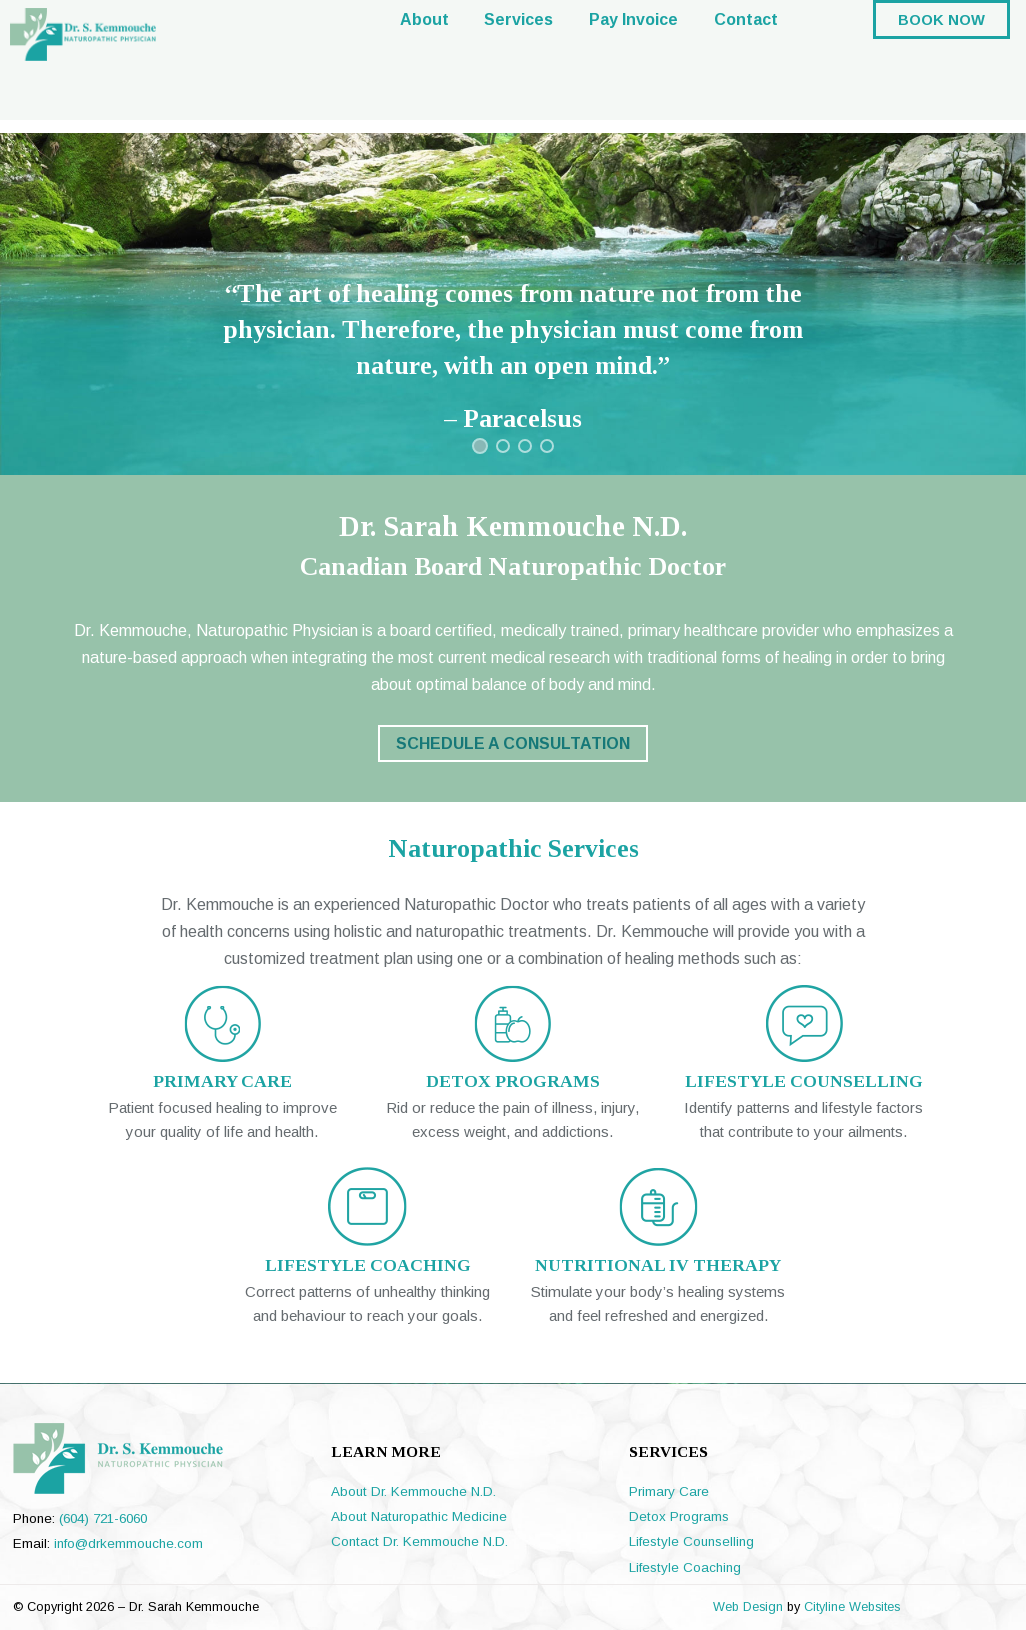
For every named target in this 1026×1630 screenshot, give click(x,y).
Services (518, 65)
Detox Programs (679, 1516)
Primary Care (669, 1491)
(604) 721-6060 (103, 1518)
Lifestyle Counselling (691, 1541)
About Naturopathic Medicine (419, 1516)
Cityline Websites (852, 1607)
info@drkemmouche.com (128, 1543)
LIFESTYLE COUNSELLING (804, 1081)
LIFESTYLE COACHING (368, 1265)
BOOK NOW (941, 66)
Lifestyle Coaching (685, 1567)
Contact (746, 65)
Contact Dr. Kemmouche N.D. (419, 1541)
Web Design (748, 1607)
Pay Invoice (633, 65)
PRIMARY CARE (222, 1081)
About (424, 65)
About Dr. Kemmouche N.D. (413, 1491)
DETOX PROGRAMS (513, 1081)
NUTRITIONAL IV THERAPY (658, 1265)
